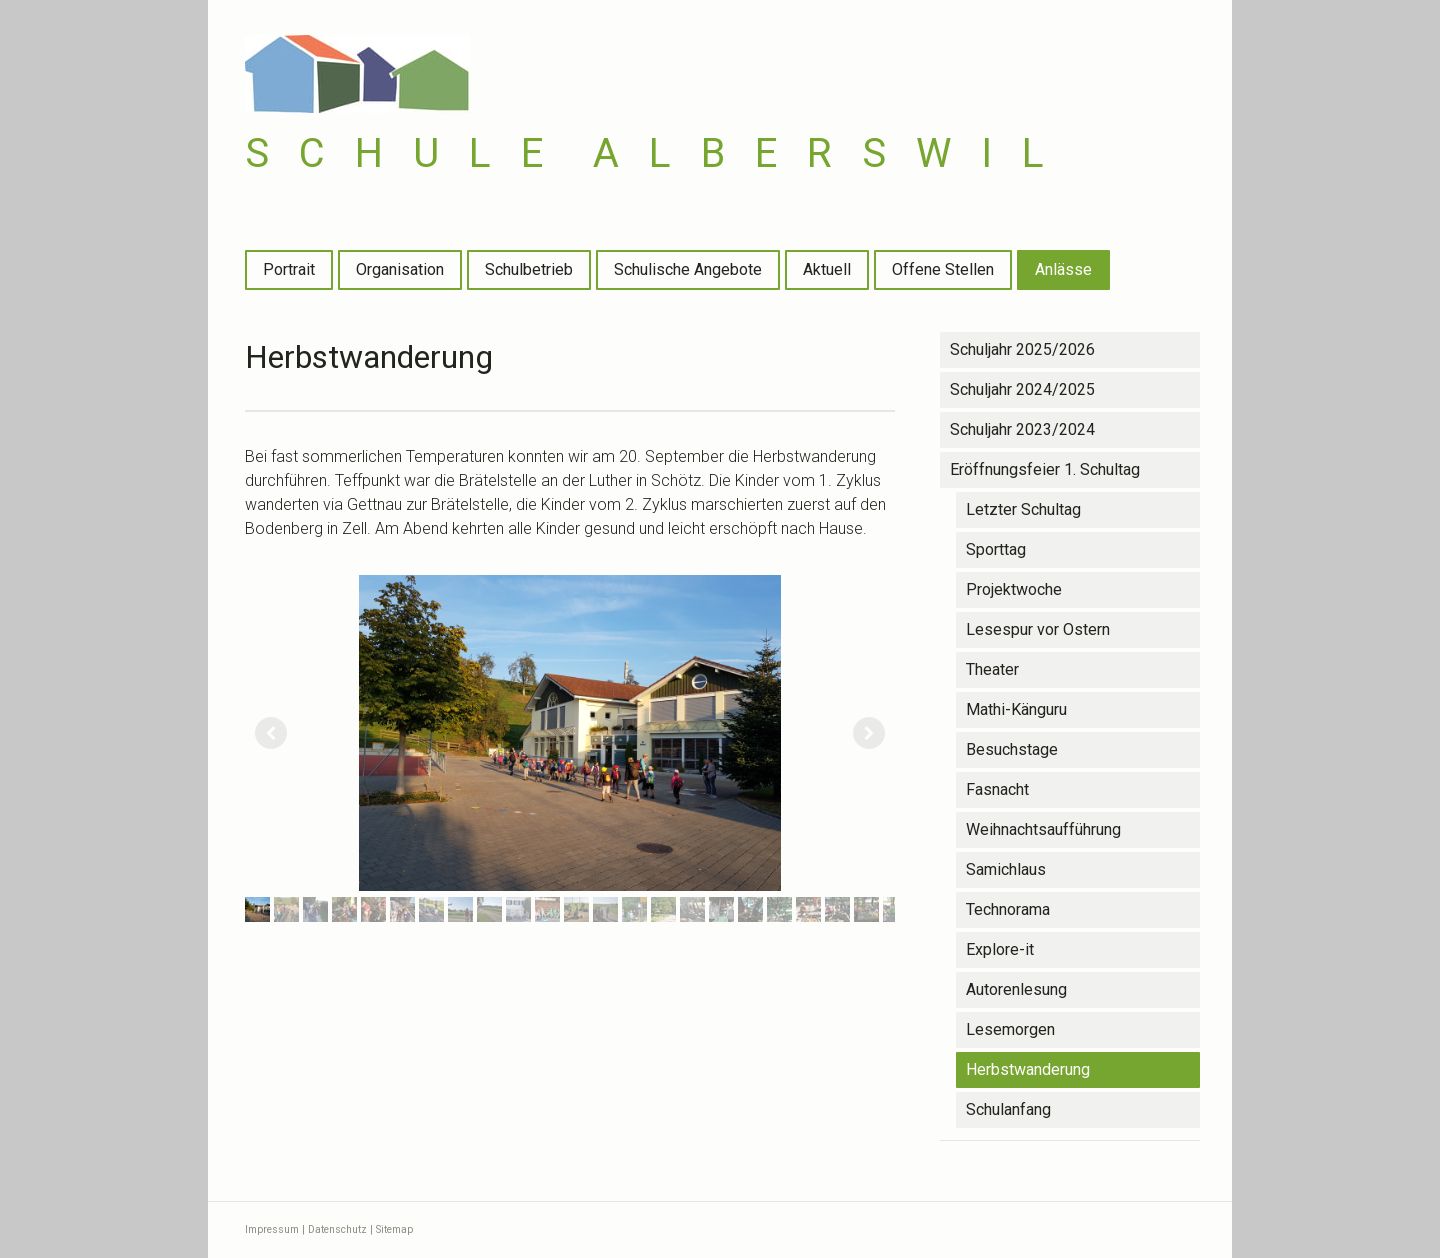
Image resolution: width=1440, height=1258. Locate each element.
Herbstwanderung (1028, 1069)
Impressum (272, 1229)
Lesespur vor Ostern (1038, 629)
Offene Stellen (943, 269)
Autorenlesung (1016, 989)
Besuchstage (1012, 749)
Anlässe (1063, 269)
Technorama (1008, 909)
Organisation (400, 269)
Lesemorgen (1010, 1029)
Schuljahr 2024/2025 (1022, 389)
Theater (992, 669)
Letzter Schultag (1023, 509)
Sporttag (996, 549)
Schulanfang (1008, 1109)
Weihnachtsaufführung (1043, 829)
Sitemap (394, 1229)
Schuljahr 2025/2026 (1022, 349)
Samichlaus (1006, 869)
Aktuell (827, 269)
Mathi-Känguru (1016, 709)
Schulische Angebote (688, 269)
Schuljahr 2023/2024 (1022, 429)
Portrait (289, 269)
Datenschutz (337, 1229)
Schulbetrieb (529, 269)
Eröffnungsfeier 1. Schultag (1045, 469)
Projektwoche (1014, 589)
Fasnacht (997, 789)
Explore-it (1000, 949)
